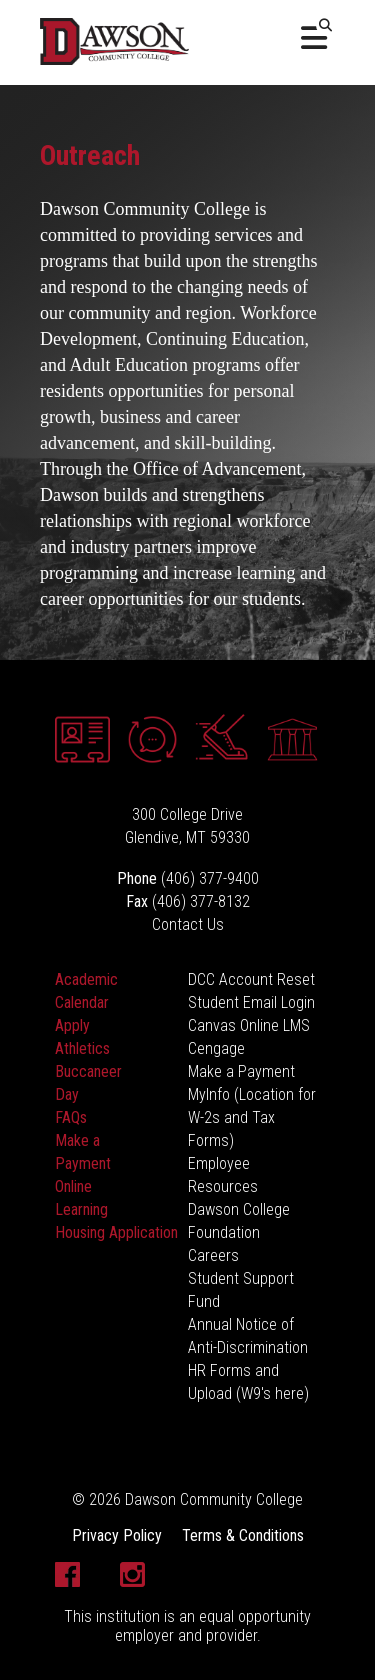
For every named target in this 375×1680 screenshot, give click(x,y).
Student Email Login (251, 1002)
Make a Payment (241, 1071)
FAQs (71, 1117)
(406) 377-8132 (201, 901)
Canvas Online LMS (249, 1025)
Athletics (82, 1048)
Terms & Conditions (243, 1535)
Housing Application (116, 1232)
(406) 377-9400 (210, 878)
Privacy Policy (117, 1535)
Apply (72, 1025)
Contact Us (188, 924)
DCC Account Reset (251, 979)
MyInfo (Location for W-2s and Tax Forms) (252, 1117)
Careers (213, 1255)
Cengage (216, 1048)
